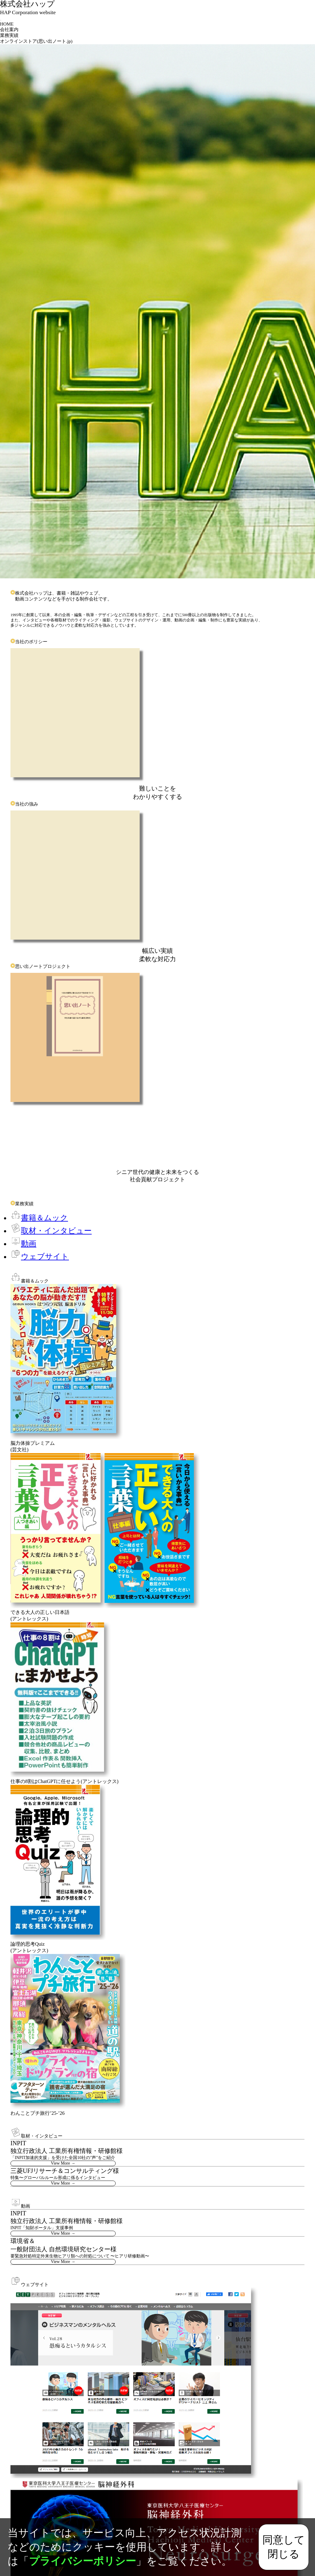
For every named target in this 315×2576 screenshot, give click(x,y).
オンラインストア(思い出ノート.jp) (36, 41)
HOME (7, 24)
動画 (23, 1243)
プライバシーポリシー (82, 2561)
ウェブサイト (39, 1256)
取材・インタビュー (51, 1231)
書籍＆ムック (39, 1218)
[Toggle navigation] (0, 20)
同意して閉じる (283, 2547)
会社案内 (9, 29)
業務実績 (9, 35)
